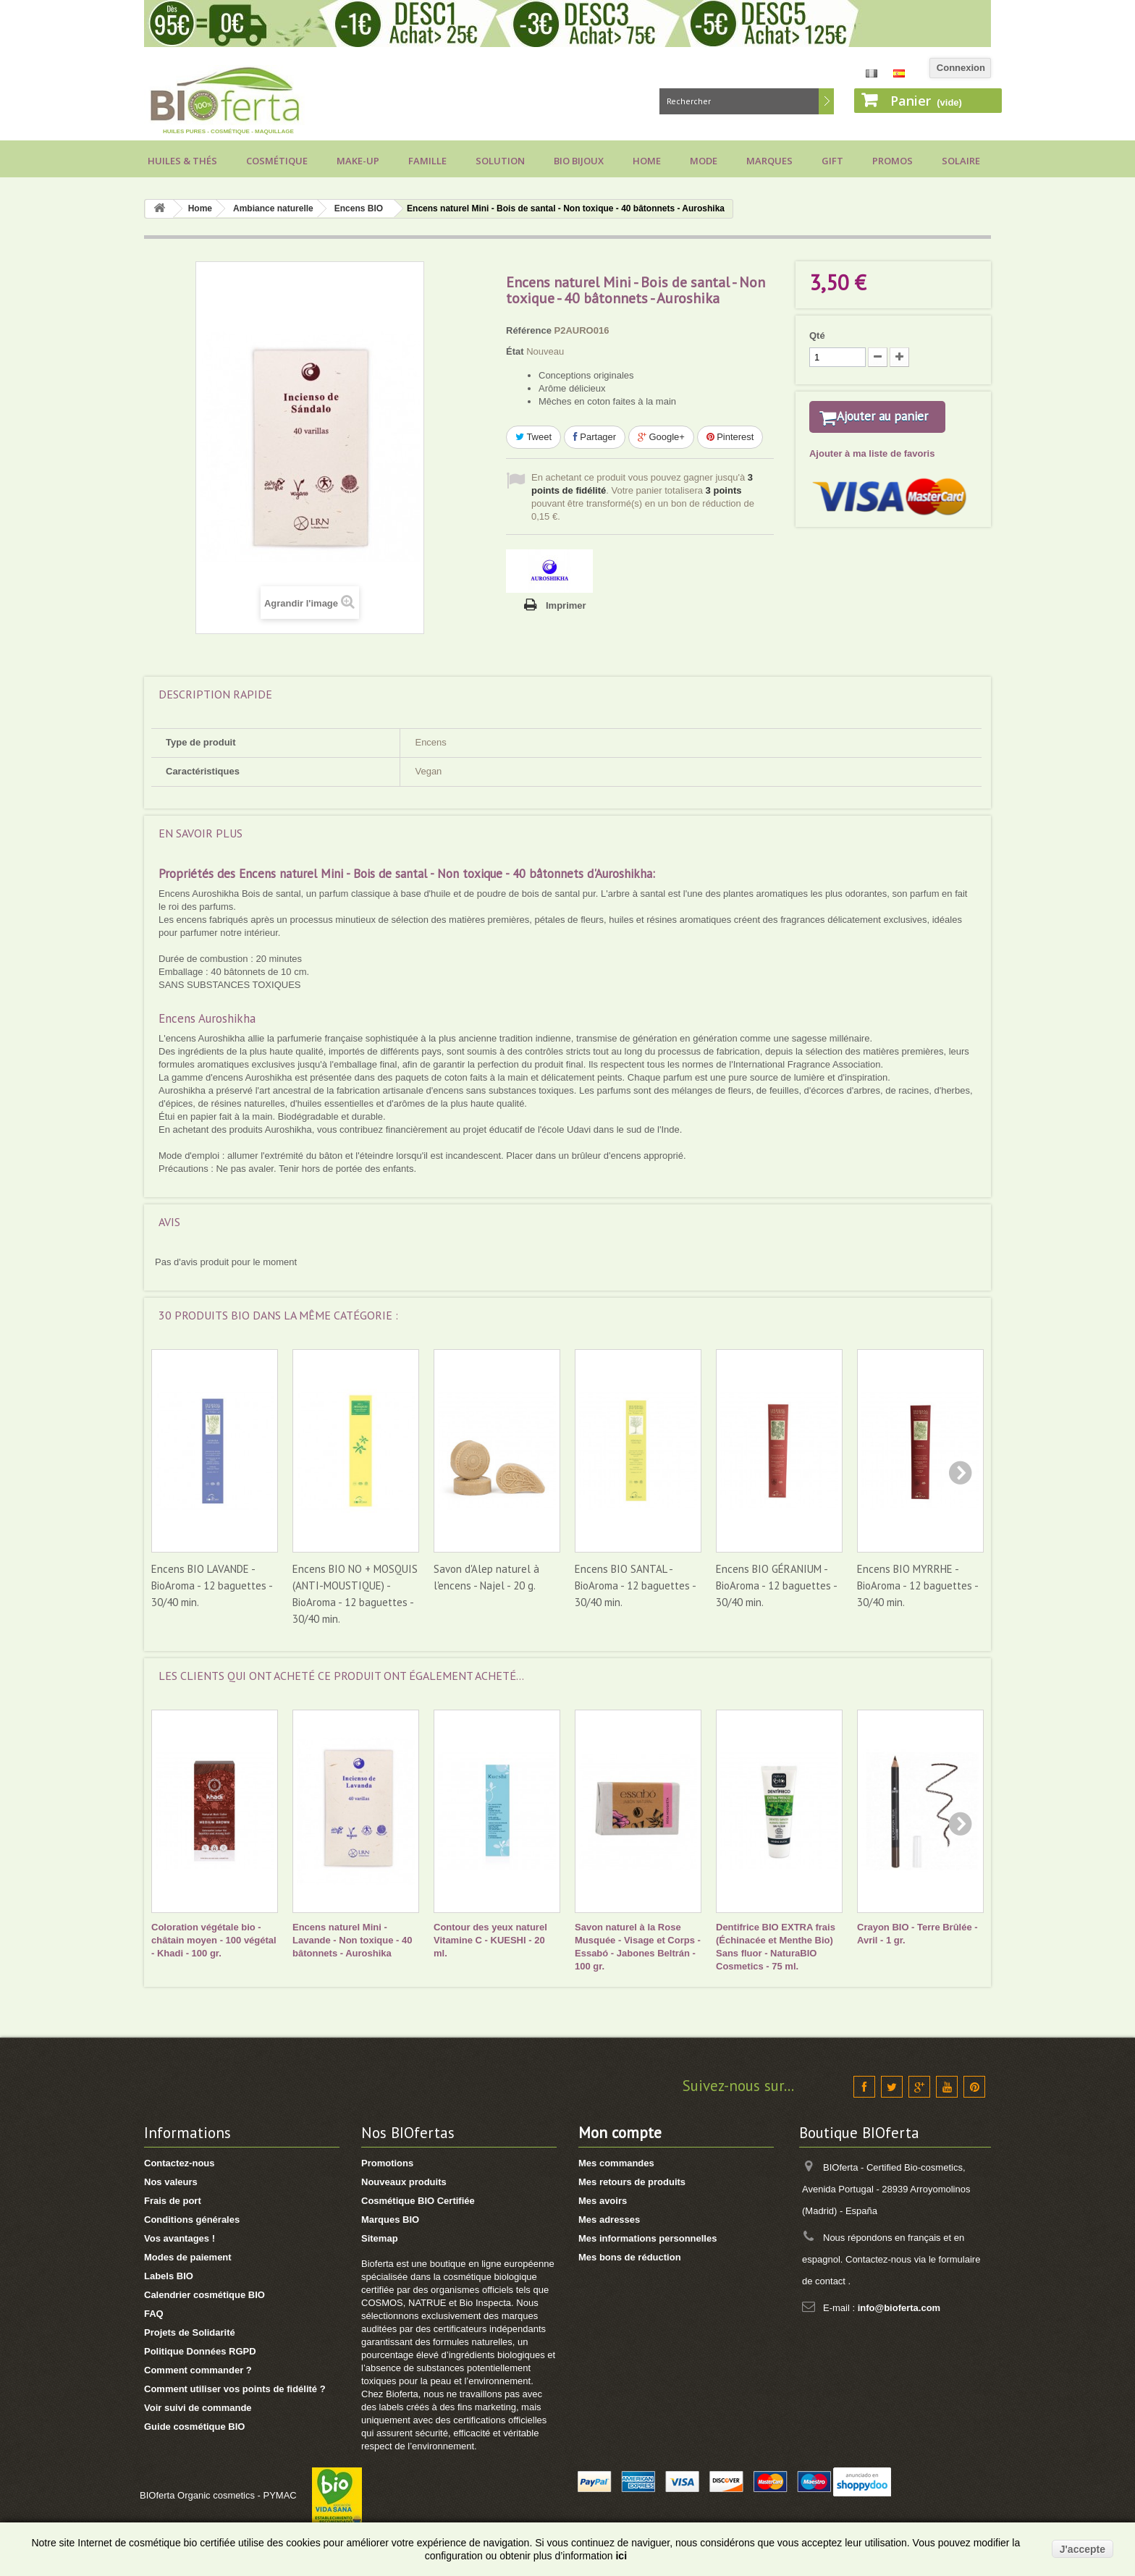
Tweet (533, 436)
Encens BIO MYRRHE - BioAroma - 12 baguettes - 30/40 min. (917, 1585)
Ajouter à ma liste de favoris (871, 472)
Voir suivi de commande (198, 2407)
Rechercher (826, 101)
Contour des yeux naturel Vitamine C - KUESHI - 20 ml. (490, 1940)
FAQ (154, 2313)
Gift (832, 160)
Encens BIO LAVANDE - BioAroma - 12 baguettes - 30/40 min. (211, 1585)
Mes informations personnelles (647, 2238)
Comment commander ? (198, 2370)
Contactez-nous (179, 2163)
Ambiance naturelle (273, 208)
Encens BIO (358, 208)
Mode (703, 160)
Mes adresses (609, 2219)
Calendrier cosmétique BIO (204, 2294)
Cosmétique (277, 160)
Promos (892, 160)
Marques (769, 160)
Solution (500, 160)
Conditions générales (192, 2219)
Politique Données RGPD (200, 2351)
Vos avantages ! (179, 2238)
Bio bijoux (579, 160)
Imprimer (566, 605)
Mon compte (620, 2132)
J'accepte (1082, 2549)
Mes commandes (616, 2163)
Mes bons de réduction (629, 2257)
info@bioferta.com (899, 2307)
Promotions (387, 2163)
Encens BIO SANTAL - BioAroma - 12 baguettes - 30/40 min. (635, 1585)
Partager (594, 436)
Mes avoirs (602, 2200)
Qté (817, 335)
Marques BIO (390, 2219)
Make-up (358, 160)
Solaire (961, 160)
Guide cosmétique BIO (194, 2426)
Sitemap (379, 2238)
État (515, 351)
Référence (529, 330)
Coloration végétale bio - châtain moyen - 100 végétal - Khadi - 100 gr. (214, 1940)
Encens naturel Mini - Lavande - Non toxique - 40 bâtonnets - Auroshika (352, 1940)
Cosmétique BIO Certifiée (418, 2200)
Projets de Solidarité (189, 2332)
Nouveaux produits (404, 2181)
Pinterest (730, 436)
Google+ (661, 436)
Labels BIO (168, 2276)
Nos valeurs (171, 2181)
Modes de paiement (188, 2257)
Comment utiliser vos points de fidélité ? (235, 2388)
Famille (427, 160)
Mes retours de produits (631, 2181)
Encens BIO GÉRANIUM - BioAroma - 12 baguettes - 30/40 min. (776, 1585)
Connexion (961, 67)
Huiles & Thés (182, 160)
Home (647, 160)
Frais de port (172, 2200)
